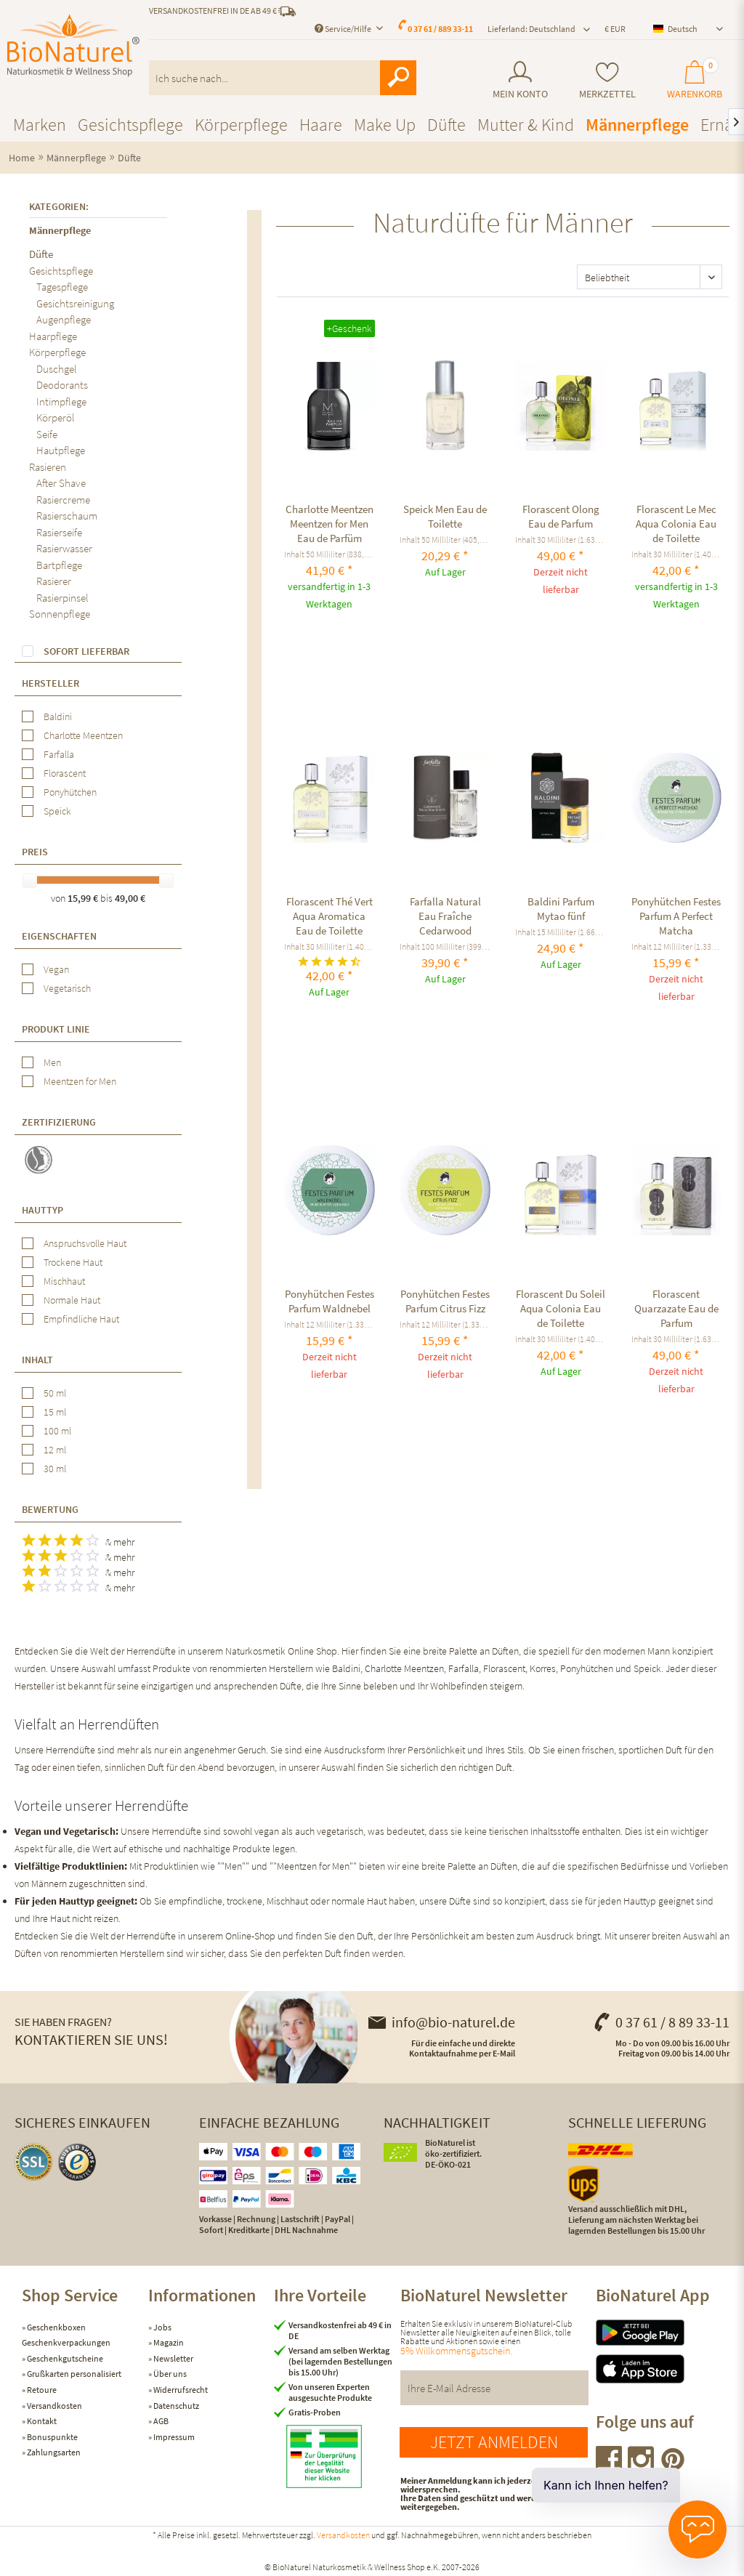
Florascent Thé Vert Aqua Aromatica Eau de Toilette (329, 916)
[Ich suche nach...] (283, 77)
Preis (35, 851)
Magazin (168, 2342)
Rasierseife (59, 532)
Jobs (161, 2327)
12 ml (55, 1449)
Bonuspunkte (51, 2436)
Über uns (169, 2373)
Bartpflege (59, 565)
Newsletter (172, 2358)
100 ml (57, 1430)
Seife (46, 434)
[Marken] (39, 125)
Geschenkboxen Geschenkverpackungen (66, 2335)
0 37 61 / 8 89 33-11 (661, 2022)
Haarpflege (53, 336)
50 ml (55, 1393)
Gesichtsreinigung (75, 303)
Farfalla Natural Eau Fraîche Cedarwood (445, 916)
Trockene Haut (73, 1262)
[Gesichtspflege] (130, 125)
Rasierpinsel (62, 598)
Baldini (58, 716)
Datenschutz (175, 2405)
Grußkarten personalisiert (73, 2373)
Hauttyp (42, 1209)
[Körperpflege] (241, 125)
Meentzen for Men (80, 1081)
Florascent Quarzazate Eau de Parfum (676, 1308)
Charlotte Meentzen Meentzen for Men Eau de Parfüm (329, 523)
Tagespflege (62, 287)
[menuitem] (520, 80)
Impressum (173, 2436)
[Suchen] (398, 77)
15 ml (55, 1411)
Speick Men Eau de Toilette (445, 516)
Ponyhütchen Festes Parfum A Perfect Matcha (676, 916)
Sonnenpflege (59, 614)
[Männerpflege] (637, 125)
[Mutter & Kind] (526, 125)
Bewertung (50, 1509)
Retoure (41, 2389)
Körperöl (55, 417)
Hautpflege (60, 450)
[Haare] (321, 125)
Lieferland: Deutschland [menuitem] (531, 28)
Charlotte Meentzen (83, 735)
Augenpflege (63, 319)
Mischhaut (64, 1281)
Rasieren (47, 467)
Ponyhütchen (70, 792)
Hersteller (50, 683)
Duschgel (56, 369)
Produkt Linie (56, 1028)
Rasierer (53, 581)
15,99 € (84, 898)
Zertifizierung (59, 1121)
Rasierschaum (66, 515)
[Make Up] (384, 125)
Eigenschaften (59, 935)
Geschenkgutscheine (64, 2358)
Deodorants (62, 385)
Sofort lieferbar (86, 651)
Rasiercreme (63, 499)
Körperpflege (57, 352)
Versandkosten (53, 2405)
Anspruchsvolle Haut (85, 1243)
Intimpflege (61, 401)
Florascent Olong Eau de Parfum (560, 516)
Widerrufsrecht (180, 2389)
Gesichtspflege (61, 271)
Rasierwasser (64, 548)
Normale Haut (72, 1300)
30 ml (55, 1468)
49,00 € (130, 898)
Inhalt (37, 1359)
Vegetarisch (67, 988)
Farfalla (59, 754)
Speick (57, 810)
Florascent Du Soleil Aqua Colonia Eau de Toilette (560, 1308)
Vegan (56, 969)
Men (52, 1062)
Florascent (65, 773)
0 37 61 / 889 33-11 (440, 28)
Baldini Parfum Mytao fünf (560, 909)
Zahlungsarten (53, 2452)
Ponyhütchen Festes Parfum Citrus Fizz (445, 1301)
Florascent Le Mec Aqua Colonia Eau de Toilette (676, 523)
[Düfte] (446, 125)
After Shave (61, 483)
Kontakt (41, 2420)
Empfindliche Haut (81, 1318)
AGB (160, 2420)
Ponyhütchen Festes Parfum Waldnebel (329, 1301)
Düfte (41, 254)
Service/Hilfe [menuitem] (344, 28)
